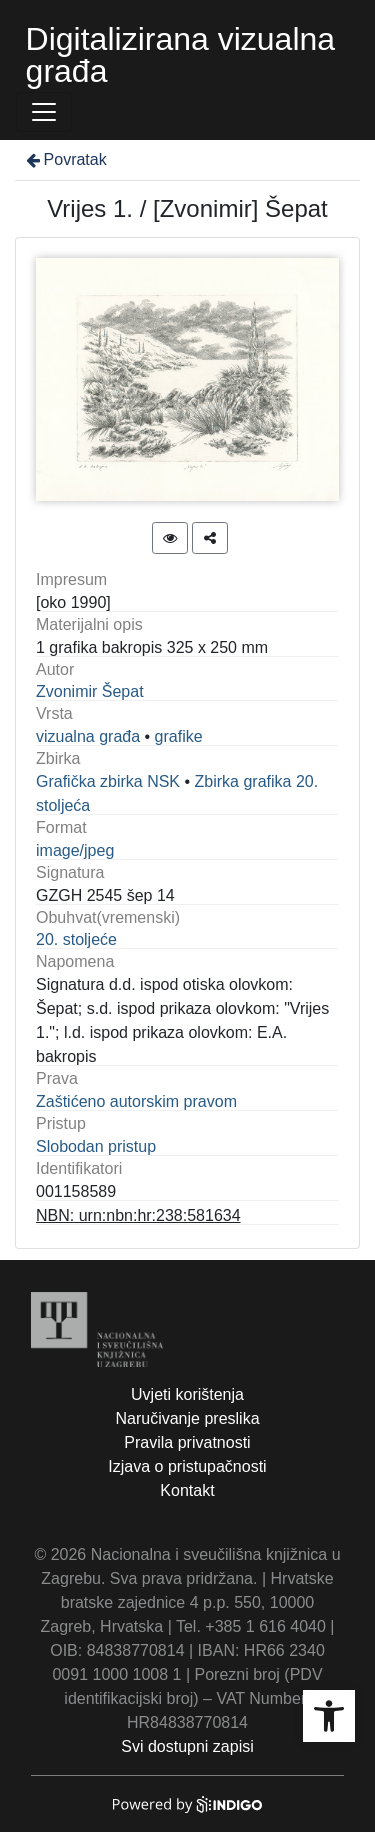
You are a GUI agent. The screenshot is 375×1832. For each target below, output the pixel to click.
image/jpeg (75, 850)
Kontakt (187, 1490)
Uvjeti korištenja (187, 1394)
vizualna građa (88, 736)
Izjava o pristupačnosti (187, 1466)
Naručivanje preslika (187, 1418)
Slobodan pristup (96, 1146)
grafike (179, 736)
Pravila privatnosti (187, 1442)
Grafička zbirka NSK (108, 781)
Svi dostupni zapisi (187, 1746)
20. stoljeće (76, 939)
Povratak (65, 159)
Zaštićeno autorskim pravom (136, 1101)
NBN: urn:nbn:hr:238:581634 (138, 1215)
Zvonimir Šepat (90, 691)
